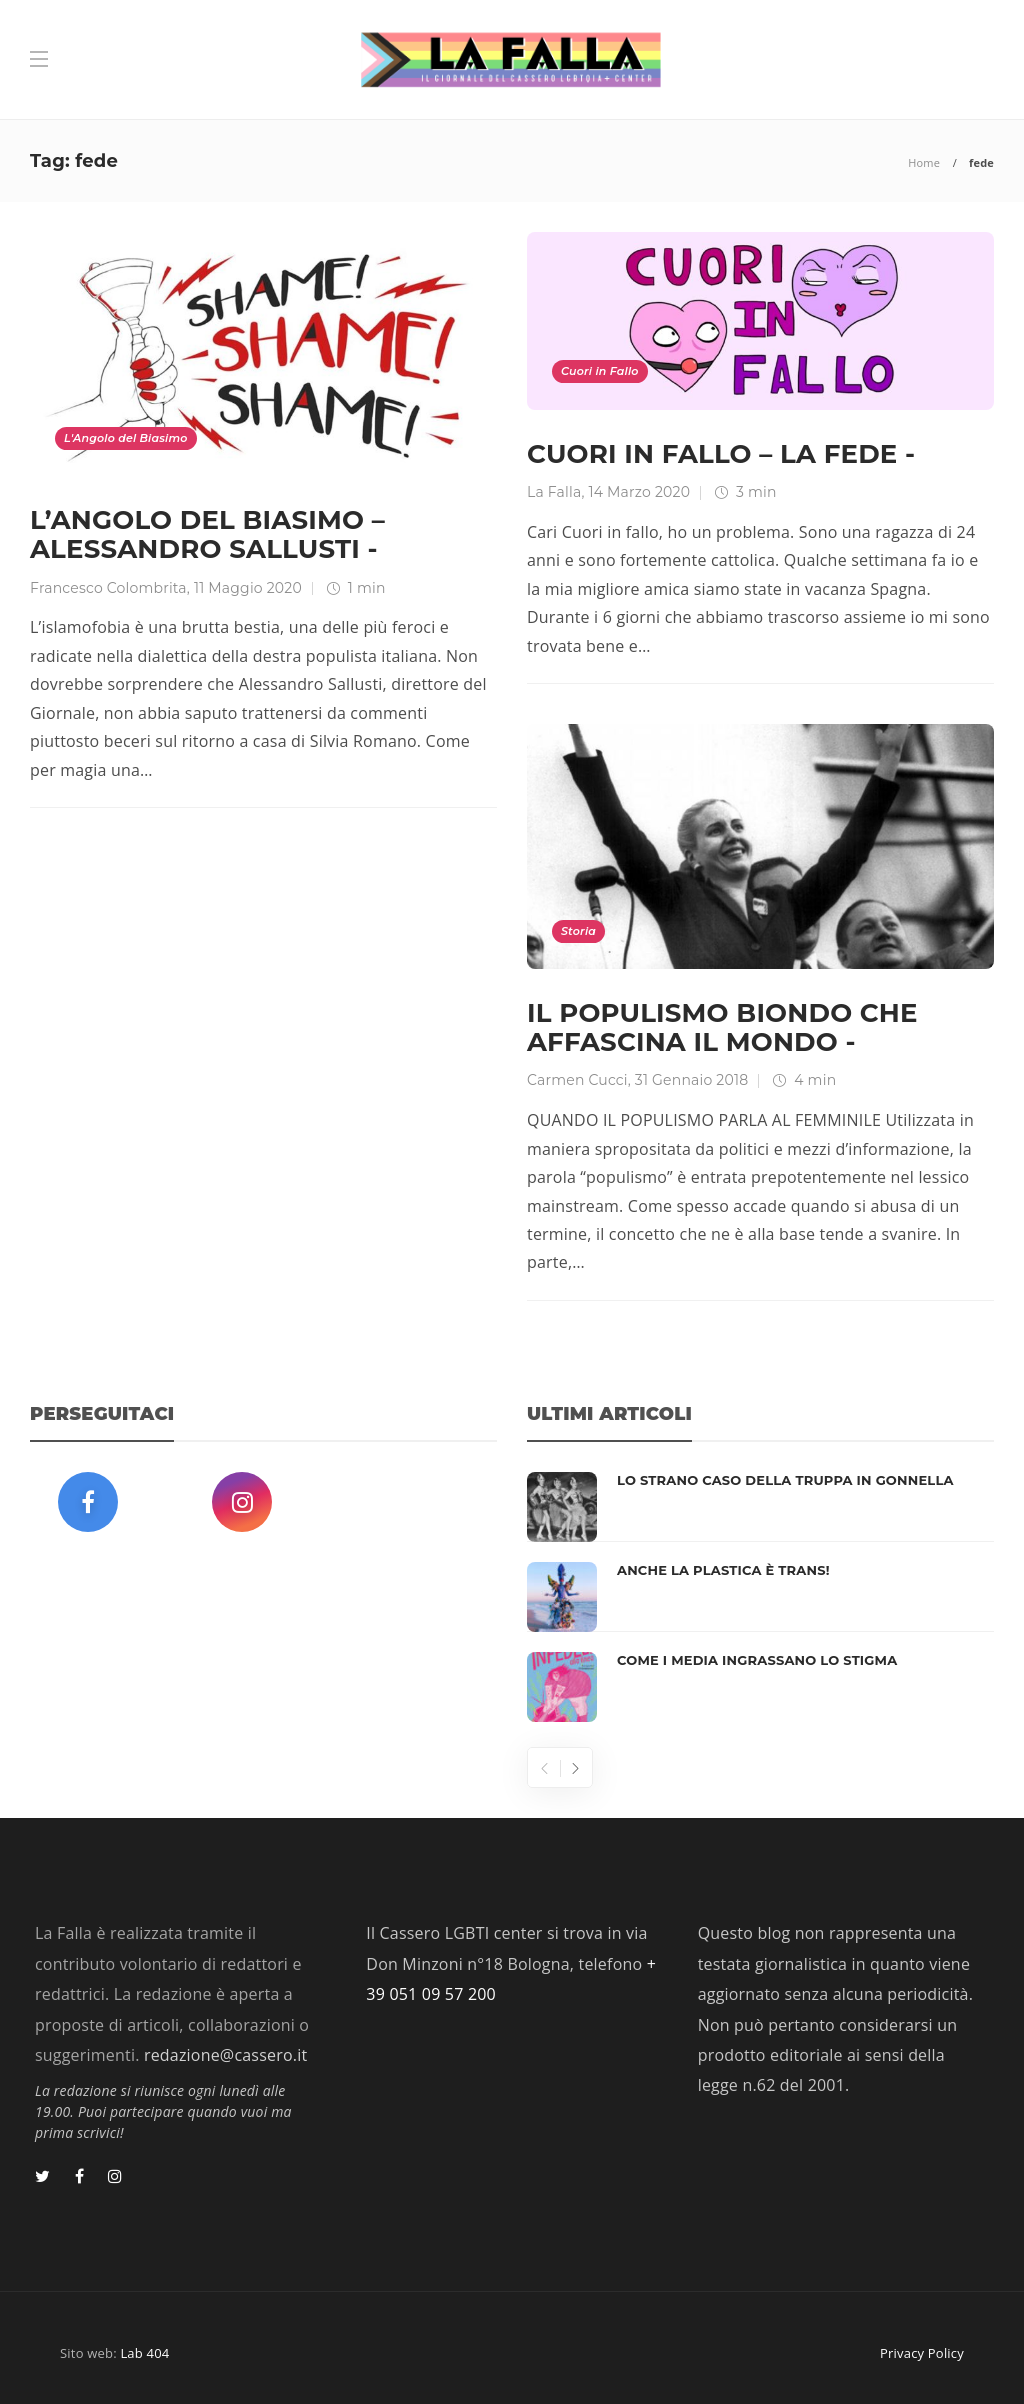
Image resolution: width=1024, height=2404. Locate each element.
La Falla (554, 492)
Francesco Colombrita (108, 588)
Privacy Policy (922, 2353)
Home (924, 162)
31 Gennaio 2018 (691, 1080)
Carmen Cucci (577, 1080)
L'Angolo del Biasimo (126, 438)
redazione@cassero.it (225, 2055)
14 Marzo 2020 (639, 492)
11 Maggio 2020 (248, 588)
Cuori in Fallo (600, 371)
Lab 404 (144, 2353)
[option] (760, 1597)
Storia (578, 931)
